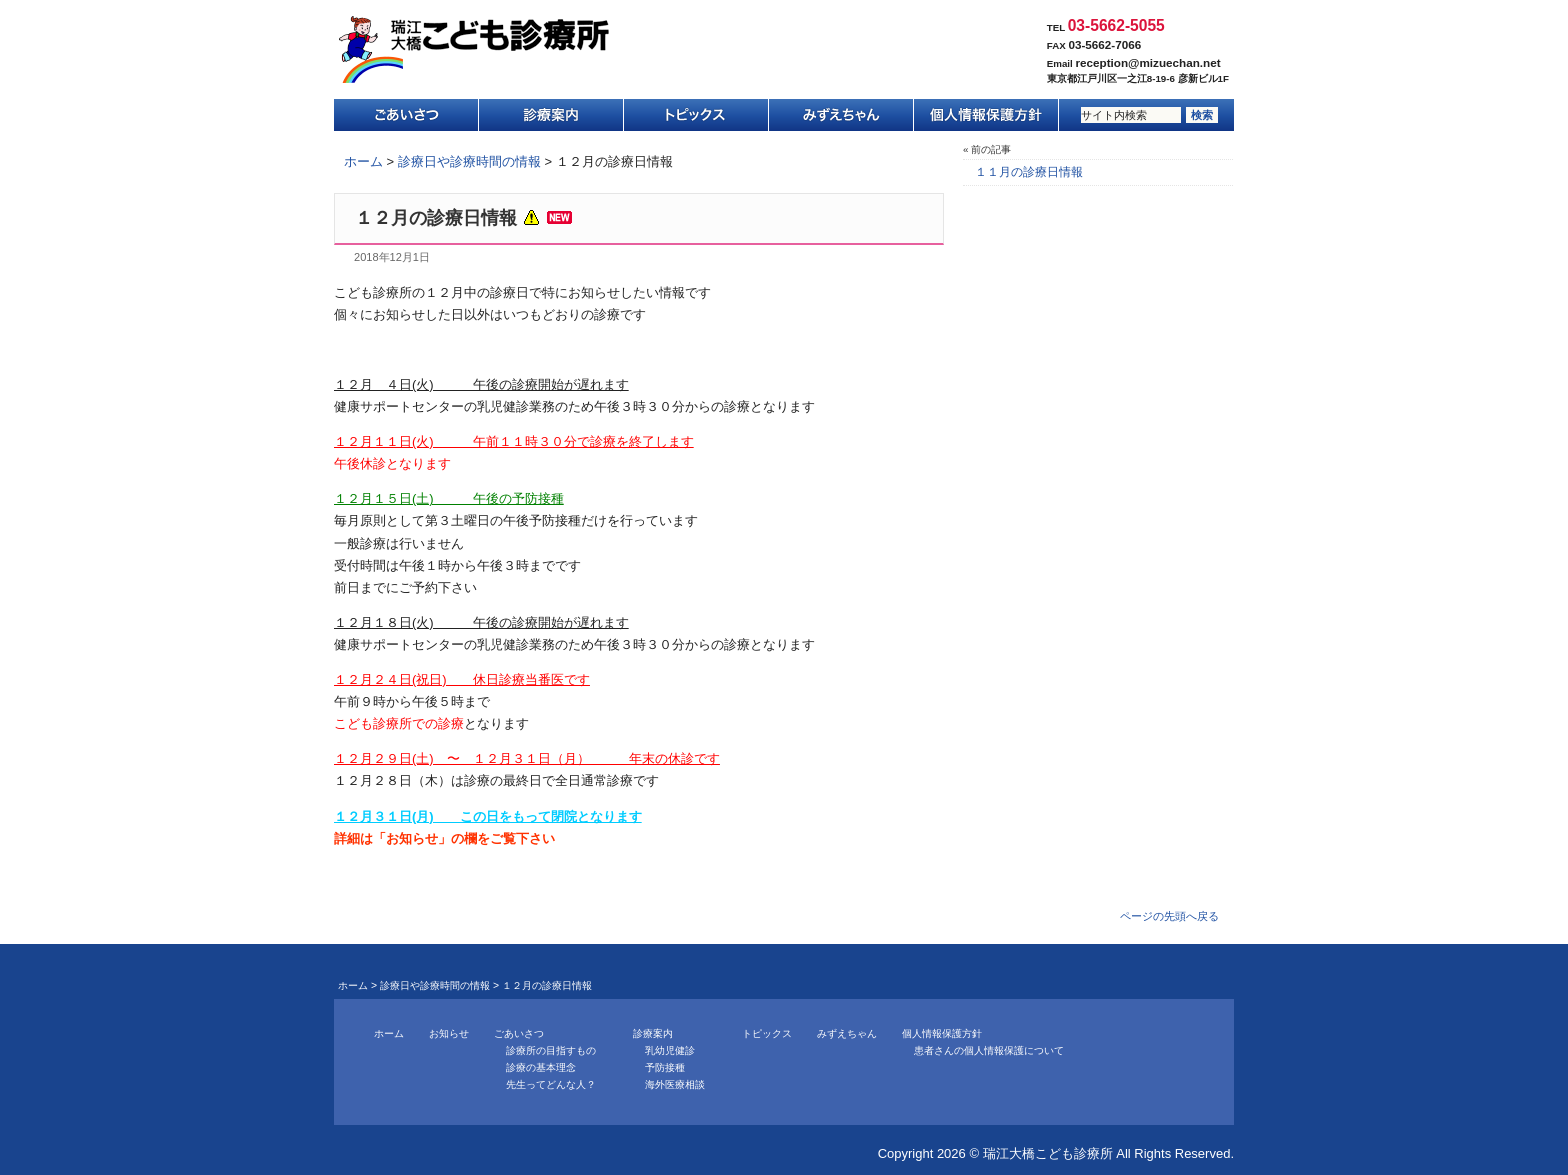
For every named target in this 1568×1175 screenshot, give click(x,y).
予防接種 (665, 1067)
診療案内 (551, 115)
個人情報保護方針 (986, 115)
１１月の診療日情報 (1029, 172)
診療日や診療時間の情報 (469, 161)
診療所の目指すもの (551, 1050)
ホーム (363, 161)
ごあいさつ (406, 115)
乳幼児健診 (670, 1050)
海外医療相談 (675, 1084)
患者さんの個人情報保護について (989, 1050)
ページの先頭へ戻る (1169, 916)
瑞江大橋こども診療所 (474, 49)
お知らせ (449, 1033)
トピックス (696, 115)
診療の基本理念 (541, 1067)
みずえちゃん (841, 115)
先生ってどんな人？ (551, 1084)
